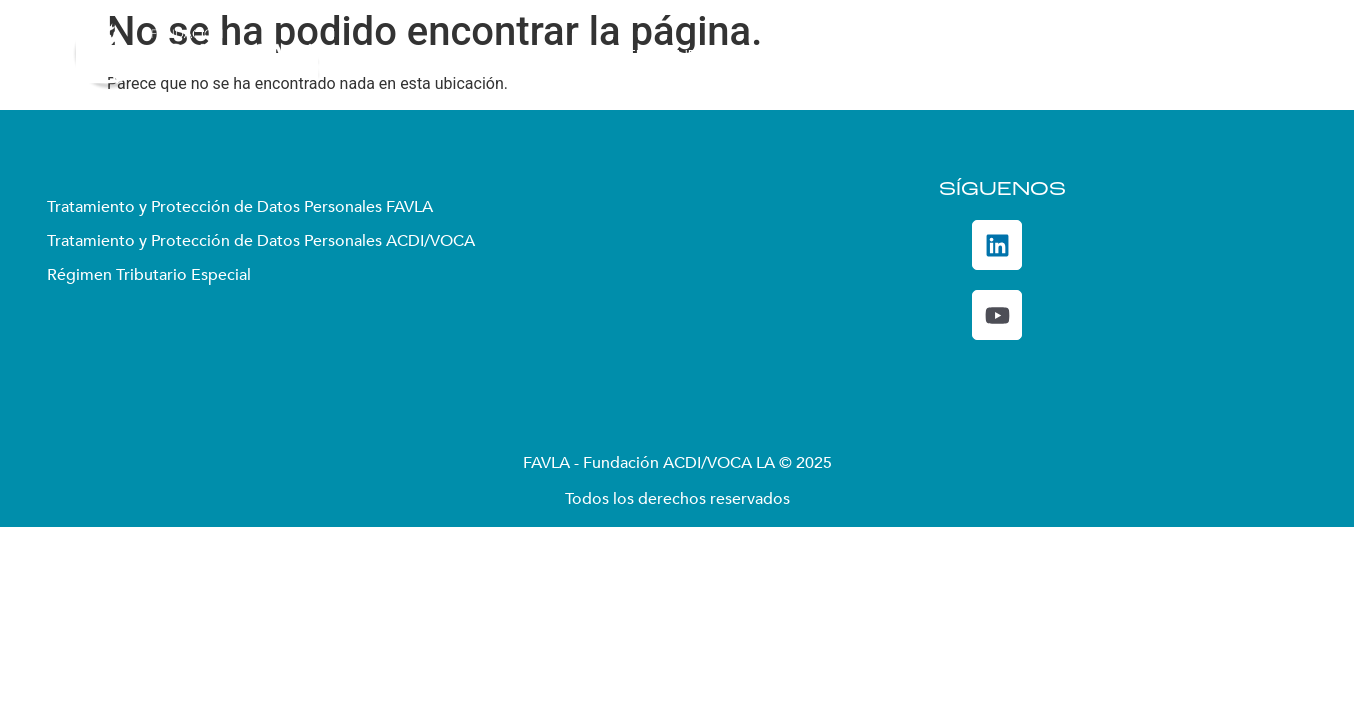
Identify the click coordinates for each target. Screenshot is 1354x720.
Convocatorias (902, 55)
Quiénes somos (539, 55)
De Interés (1154, 55)
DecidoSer (1033, 55)
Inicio (431, 55)
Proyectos (767, 55)
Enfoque (662, 55)
